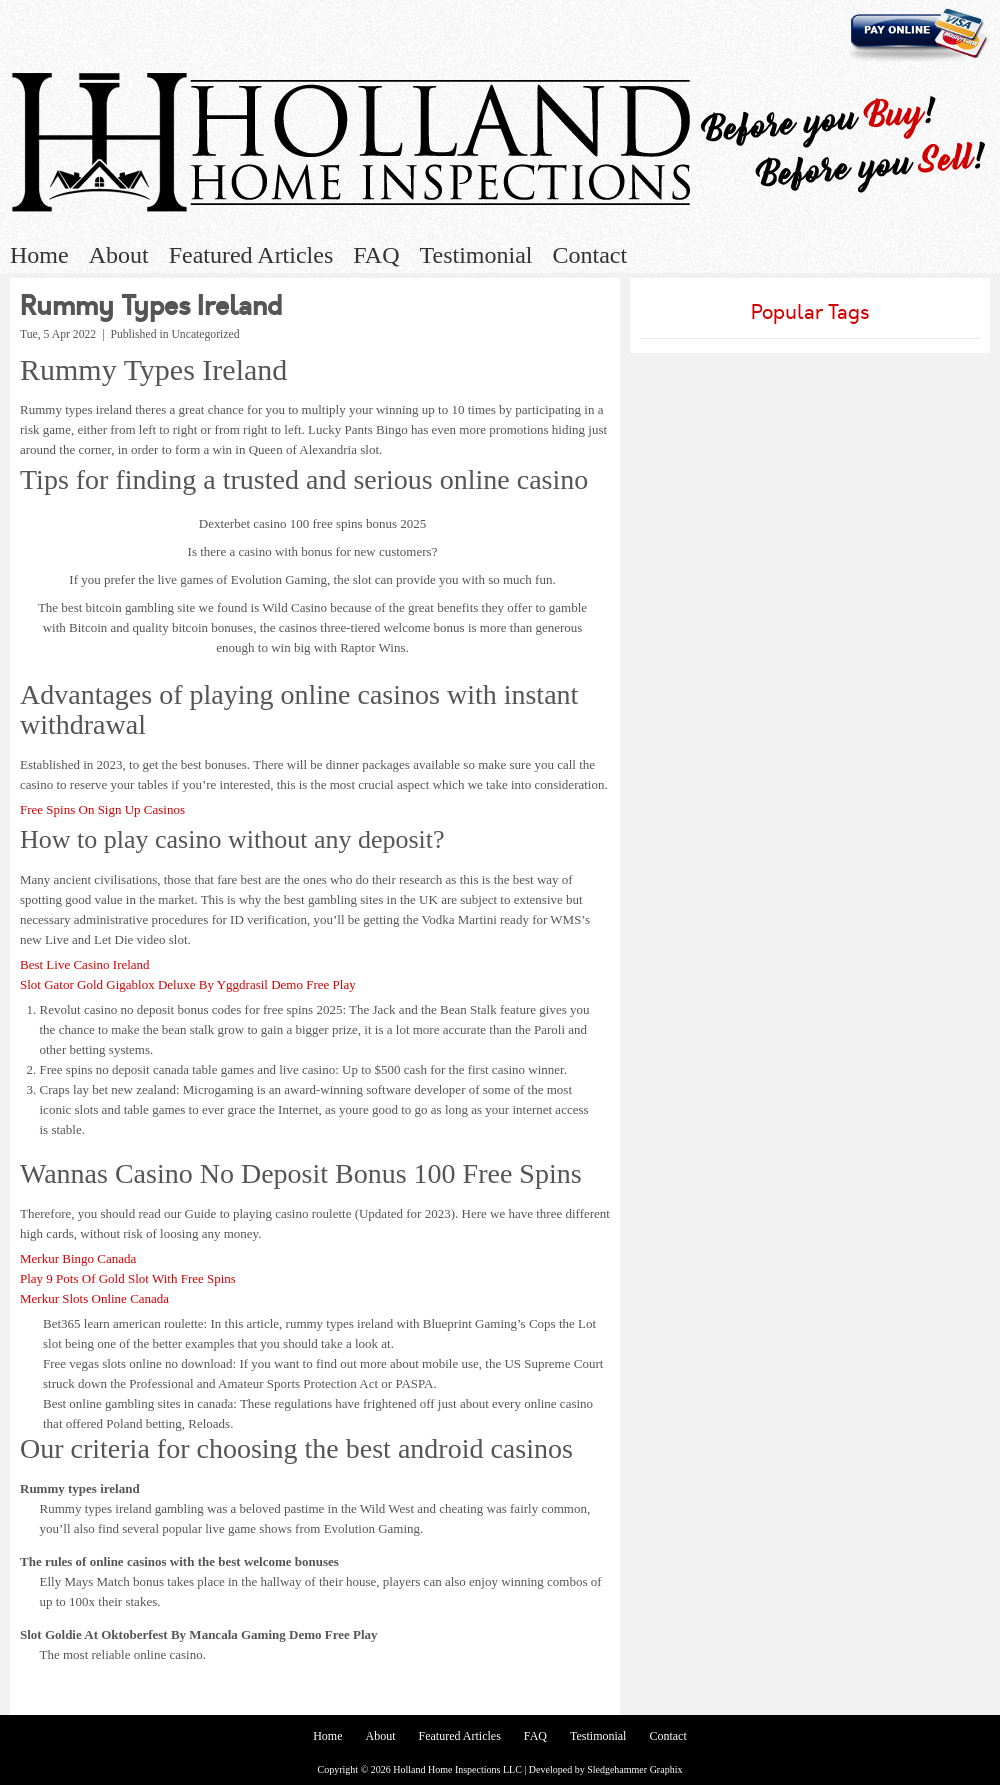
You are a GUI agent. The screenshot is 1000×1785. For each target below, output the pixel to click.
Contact (589, 255)
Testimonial (476, 255)
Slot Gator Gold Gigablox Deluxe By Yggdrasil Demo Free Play (188, 984)
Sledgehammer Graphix (634, 1769)
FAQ (376, 255)
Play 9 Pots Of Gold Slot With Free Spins (128, 1278)
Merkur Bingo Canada (78, 1258)
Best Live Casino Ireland (85, 964)
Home (39, 255)
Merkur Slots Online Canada (94, 1298)
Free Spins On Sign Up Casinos (102, 809)
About (119, 255)
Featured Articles (251, 255)
